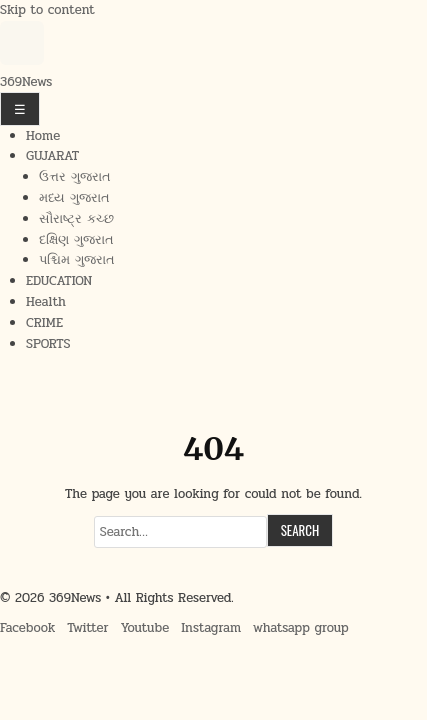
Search (300, 530)
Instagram (211, 628)
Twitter (87, 628)
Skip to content (47, 10)
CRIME (44, 323)
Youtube (145, 628)
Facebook (27, 628)
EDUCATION (59, 281)
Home (43, 136)
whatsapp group (301, 628)
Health (46, 302)
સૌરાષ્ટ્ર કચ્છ (76, 219)
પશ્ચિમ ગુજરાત (77, 260)
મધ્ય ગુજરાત (74, 198)
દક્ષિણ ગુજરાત (76, 240)
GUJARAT (52, 156)
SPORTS (48, 344)
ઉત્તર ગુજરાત (75, 177)
